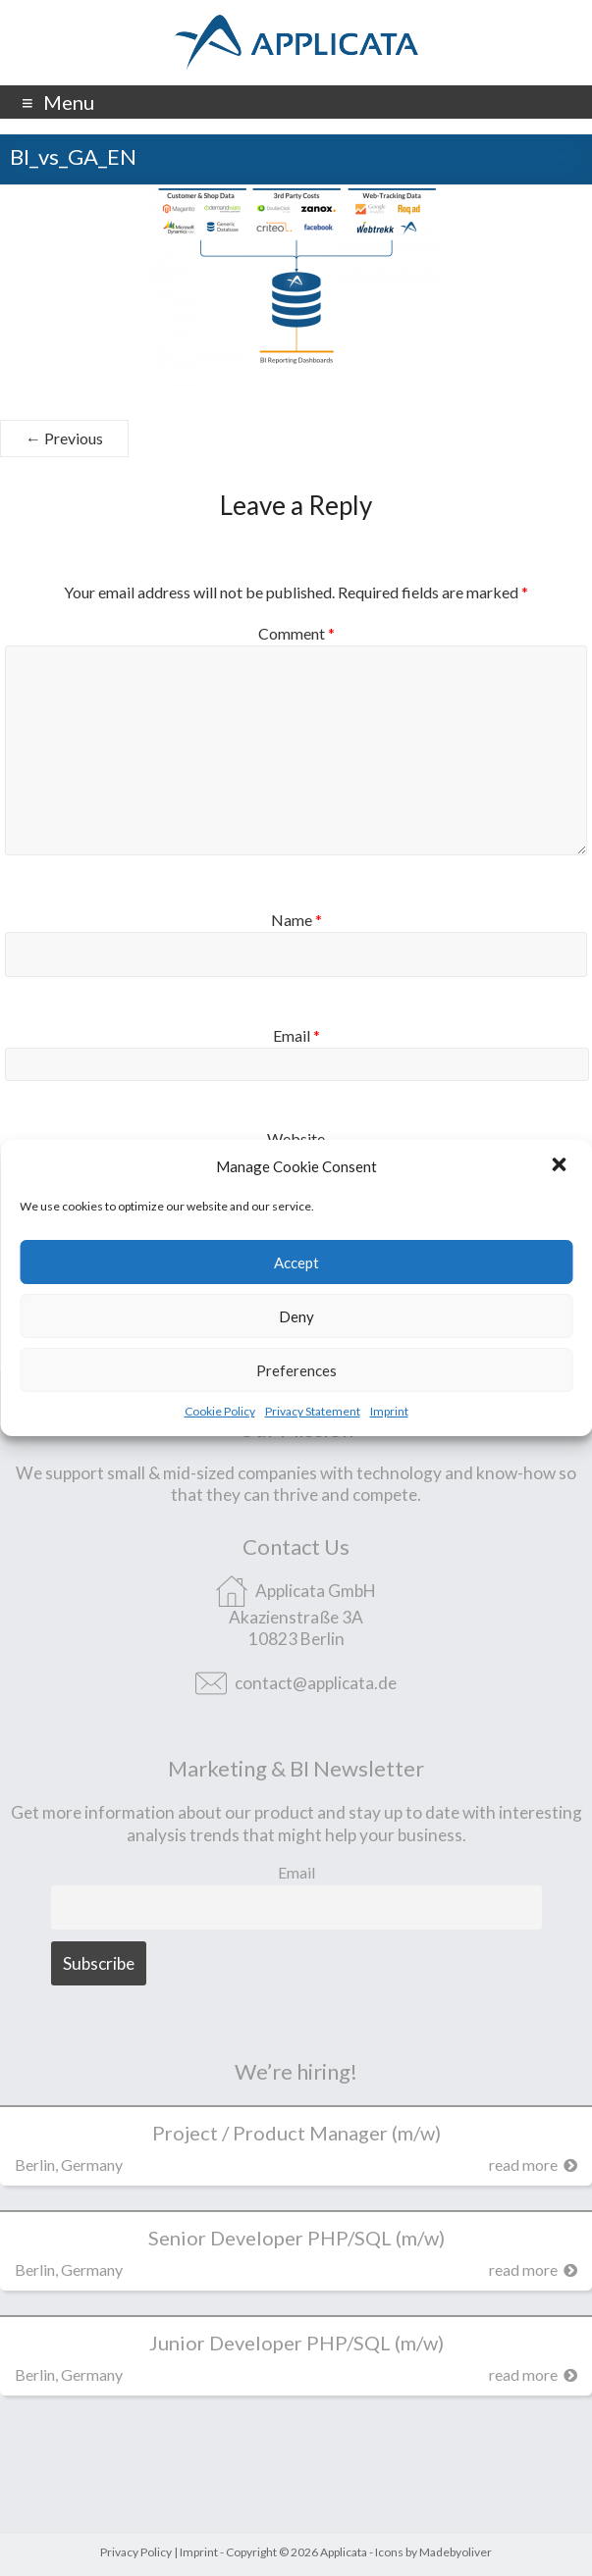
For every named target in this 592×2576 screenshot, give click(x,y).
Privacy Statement (312, 1411)
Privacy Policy (136, 2552)
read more (533, 2164)
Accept (296, 1262)
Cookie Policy (220, 1411)
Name (296, 919)
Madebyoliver (455, 2552)
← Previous (64, 438)
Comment (296, 633)
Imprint (389, 1411)
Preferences (296, 1370)
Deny (296, 1316)
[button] (560, 1166)
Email (296, 1035)
